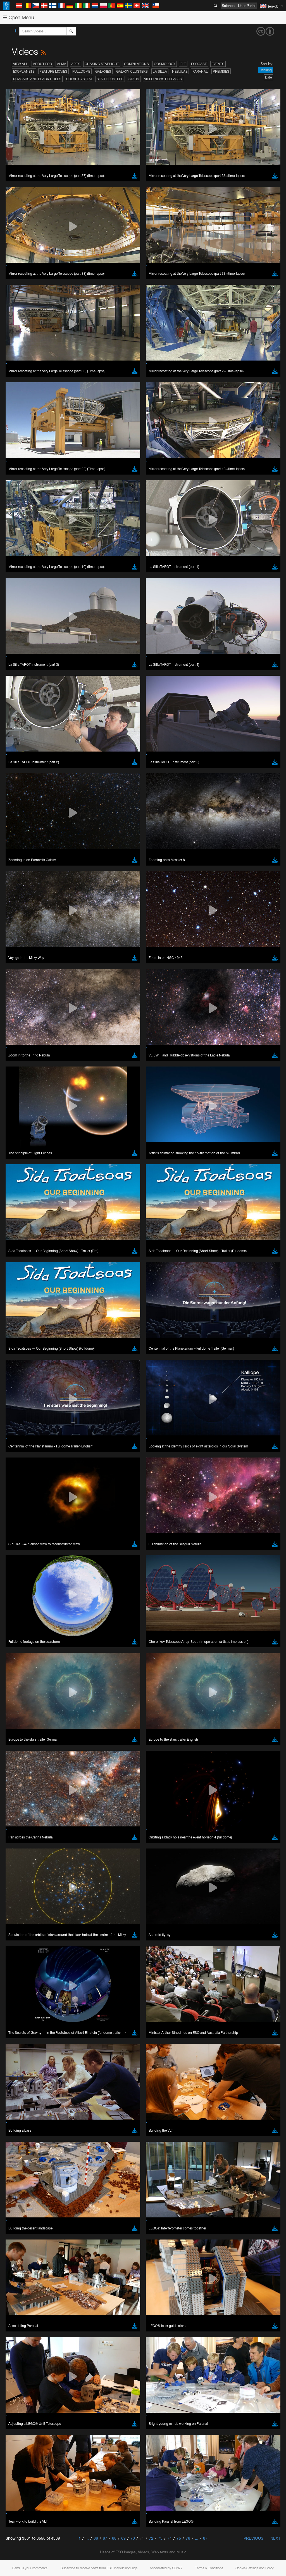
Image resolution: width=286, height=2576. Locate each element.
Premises (221, 71)
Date (268, 77)
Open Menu (18, 17)
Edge (21, 1372)
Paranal (200, 71)
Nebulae (179, 71)
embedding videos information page (128, 1269)
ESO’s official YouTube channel (131, 1259)
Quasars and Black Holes (37, 79)
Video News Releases (163, 79)
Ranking (265, 70)
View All (20, 64)
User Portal (247, 5)
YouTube (12, 1259)
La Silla (160, 71)
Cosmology (164, 64)
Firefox (22, 1377)
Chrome (23, 1367)
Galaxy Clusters (132, 71)
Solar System (79, 79)
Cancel (45, 1465)
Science (228, 5)
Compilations (136, 64)
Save (18, 1465)
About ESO (42, 64)
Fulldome (81, 71)
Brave (21, 1362)
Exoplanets (24, 71)
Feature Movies (53, 71)
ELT (183, 64)
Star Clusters (110, 79)
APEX (75, 64)
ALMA (61, 64)
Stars (133, 79)
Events (218, 64)
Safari (21, 1382)
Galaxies (103, 71)
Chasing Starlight (102, 64)
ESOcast (199, 64)
